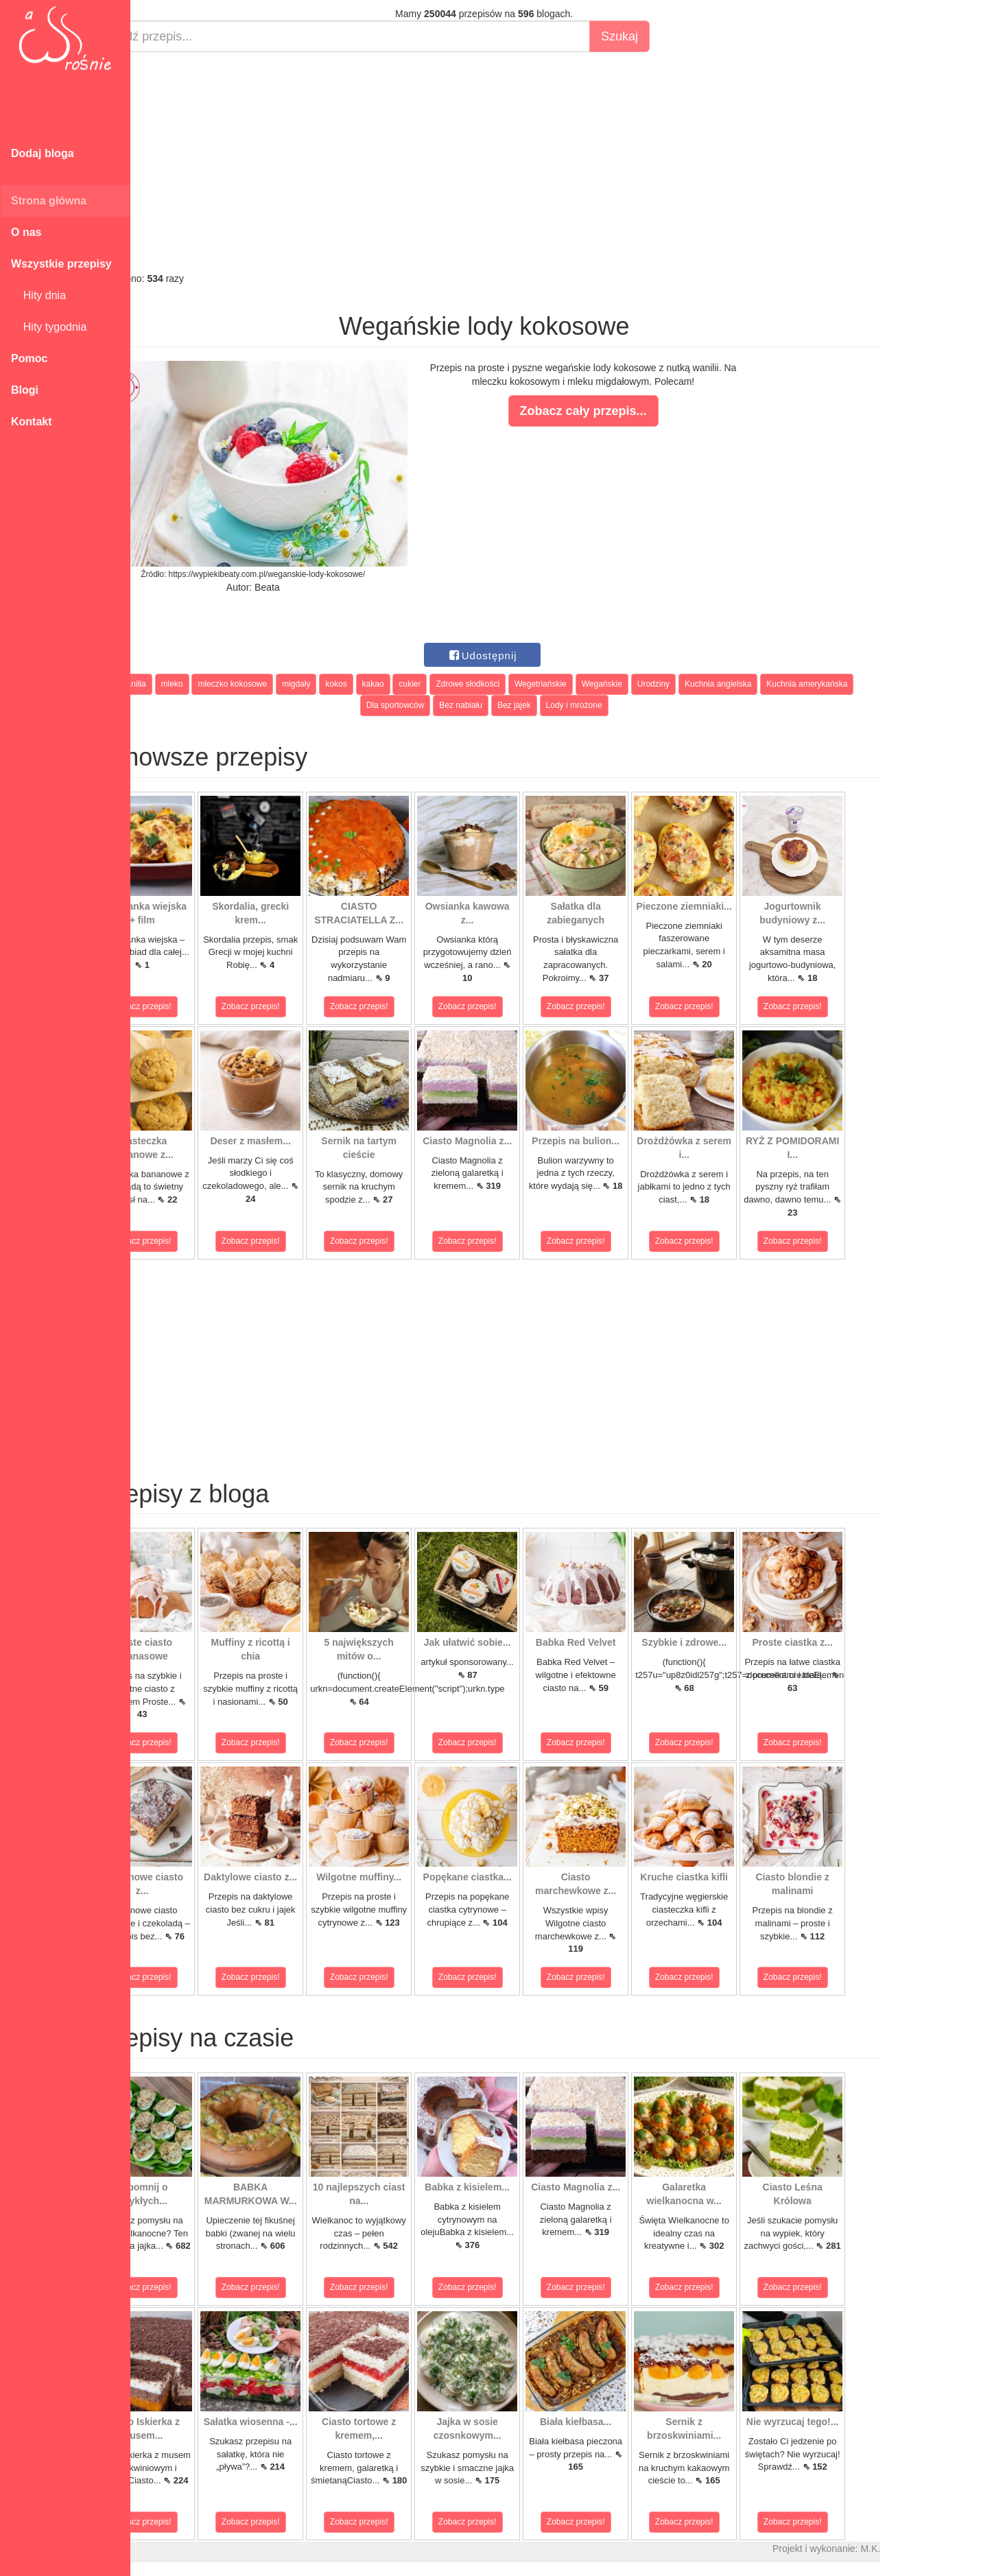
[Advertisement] (533, 162)
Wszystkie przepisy (61, 264)
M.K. (920, 2548)
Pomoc (29, 358)
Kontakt (31, 421)
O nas (26, 232)
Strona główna (48, 200)
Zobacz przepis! (192, 1006)
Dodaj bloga (42, 153)
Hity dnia (38, 295)
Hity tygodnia (48, 327)
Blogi (24, 390)
